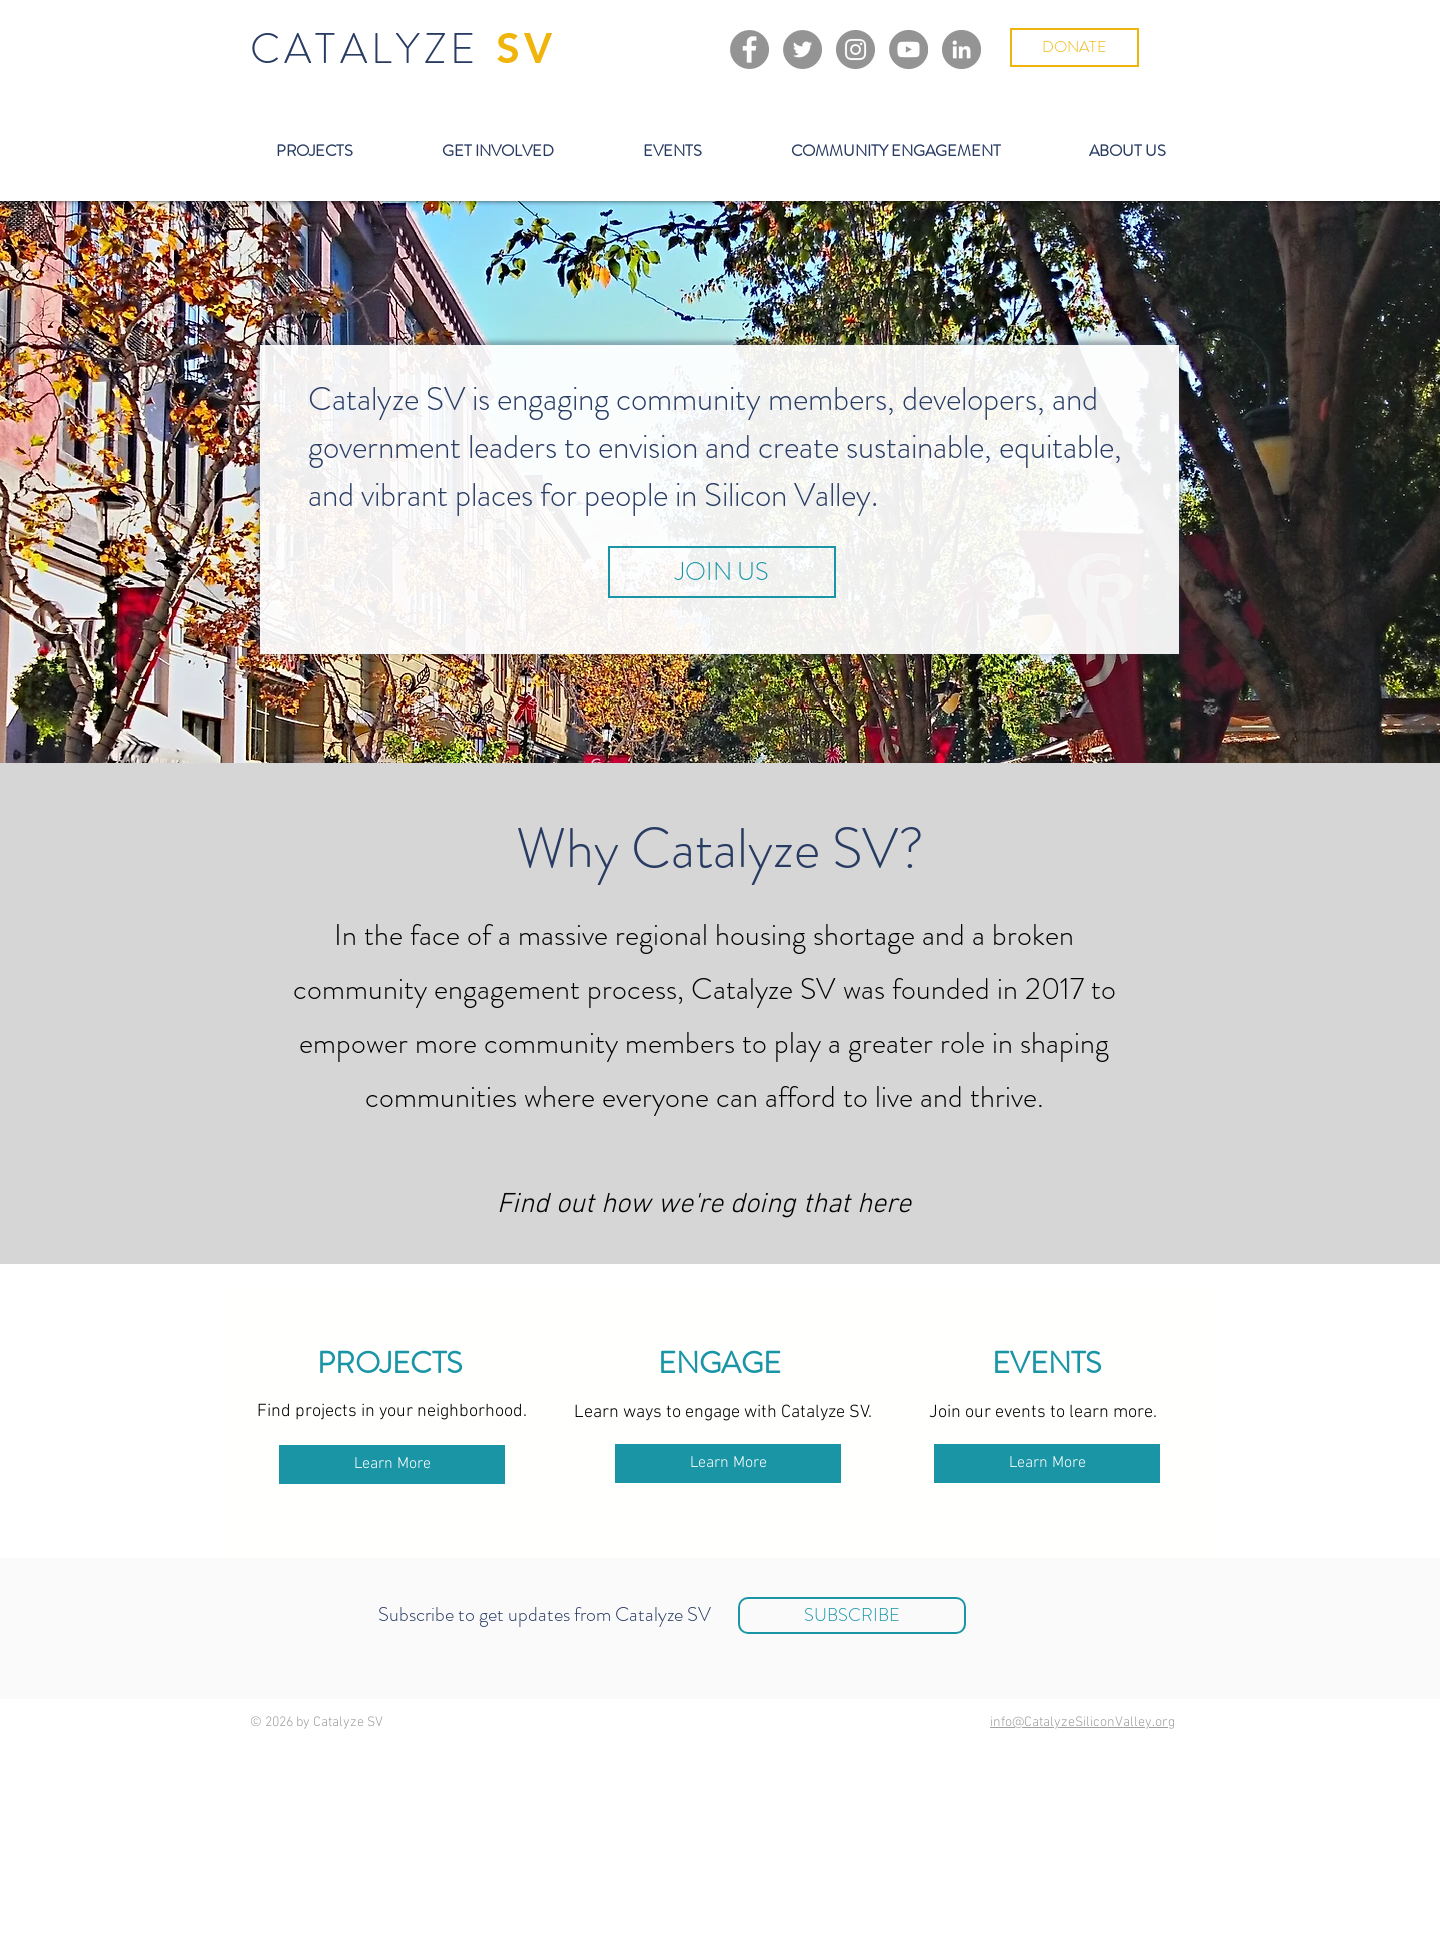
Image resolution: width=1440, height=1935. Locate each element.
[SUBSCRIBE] (852, 1615)
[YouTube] (908, 49)
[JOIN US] (722, 572)
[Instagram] (855, 49)
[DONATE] (1074, 47)
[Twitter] (802, 49)
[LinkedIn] (961, 49)
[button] (314, 150)
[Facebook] (749, 49)
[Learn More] (392, 1464)
